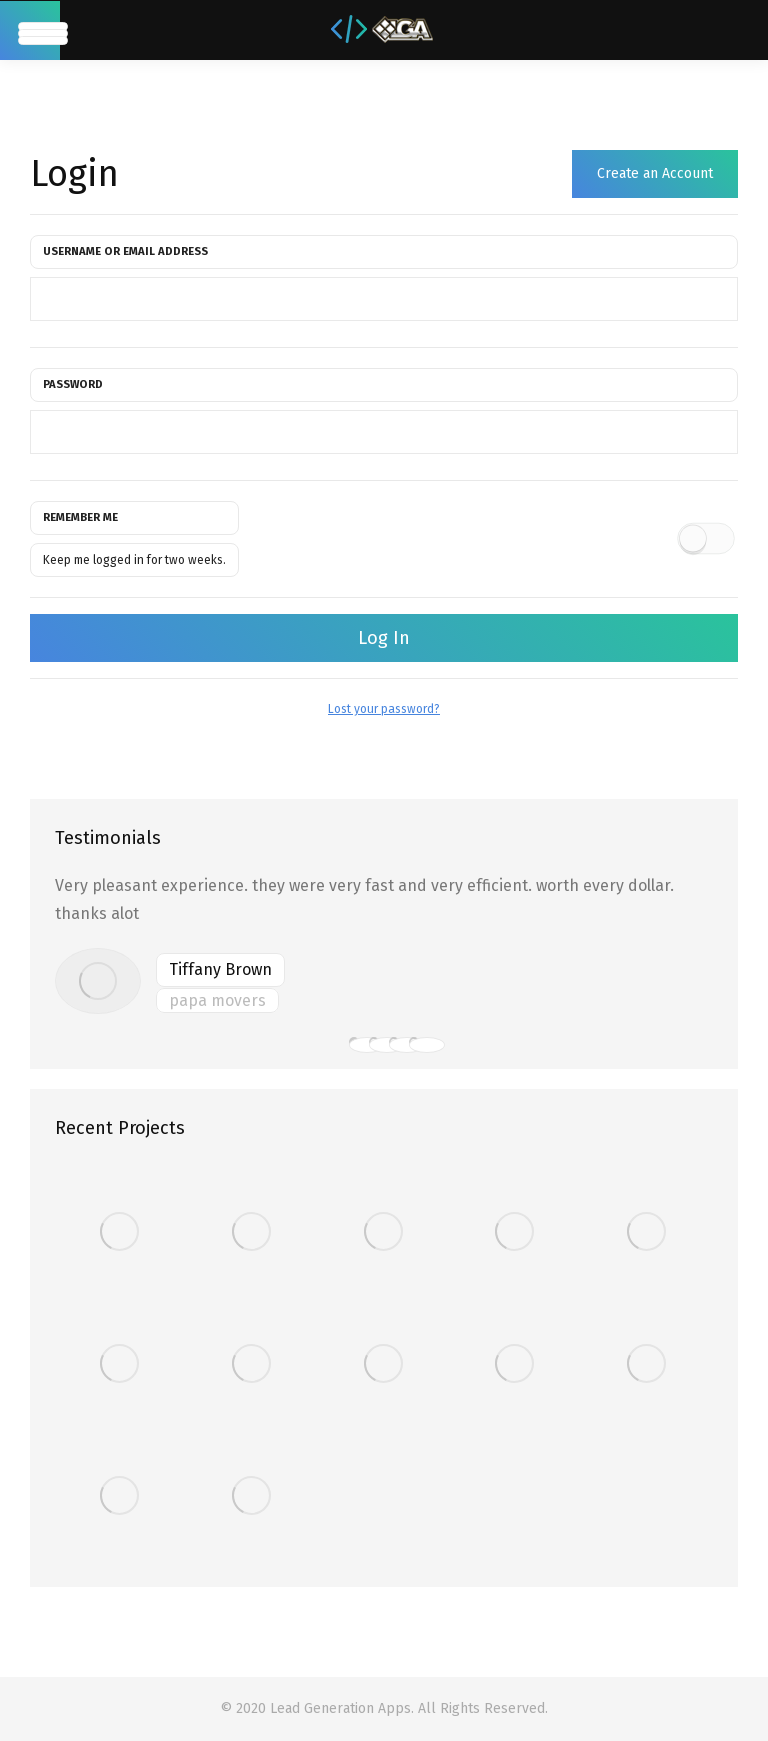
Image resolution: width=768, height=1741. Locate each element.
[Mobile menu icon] (30, 30)
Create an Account (655, 173)
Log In (384, 638)
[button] (354, 1042)
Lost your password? (384, 709)
